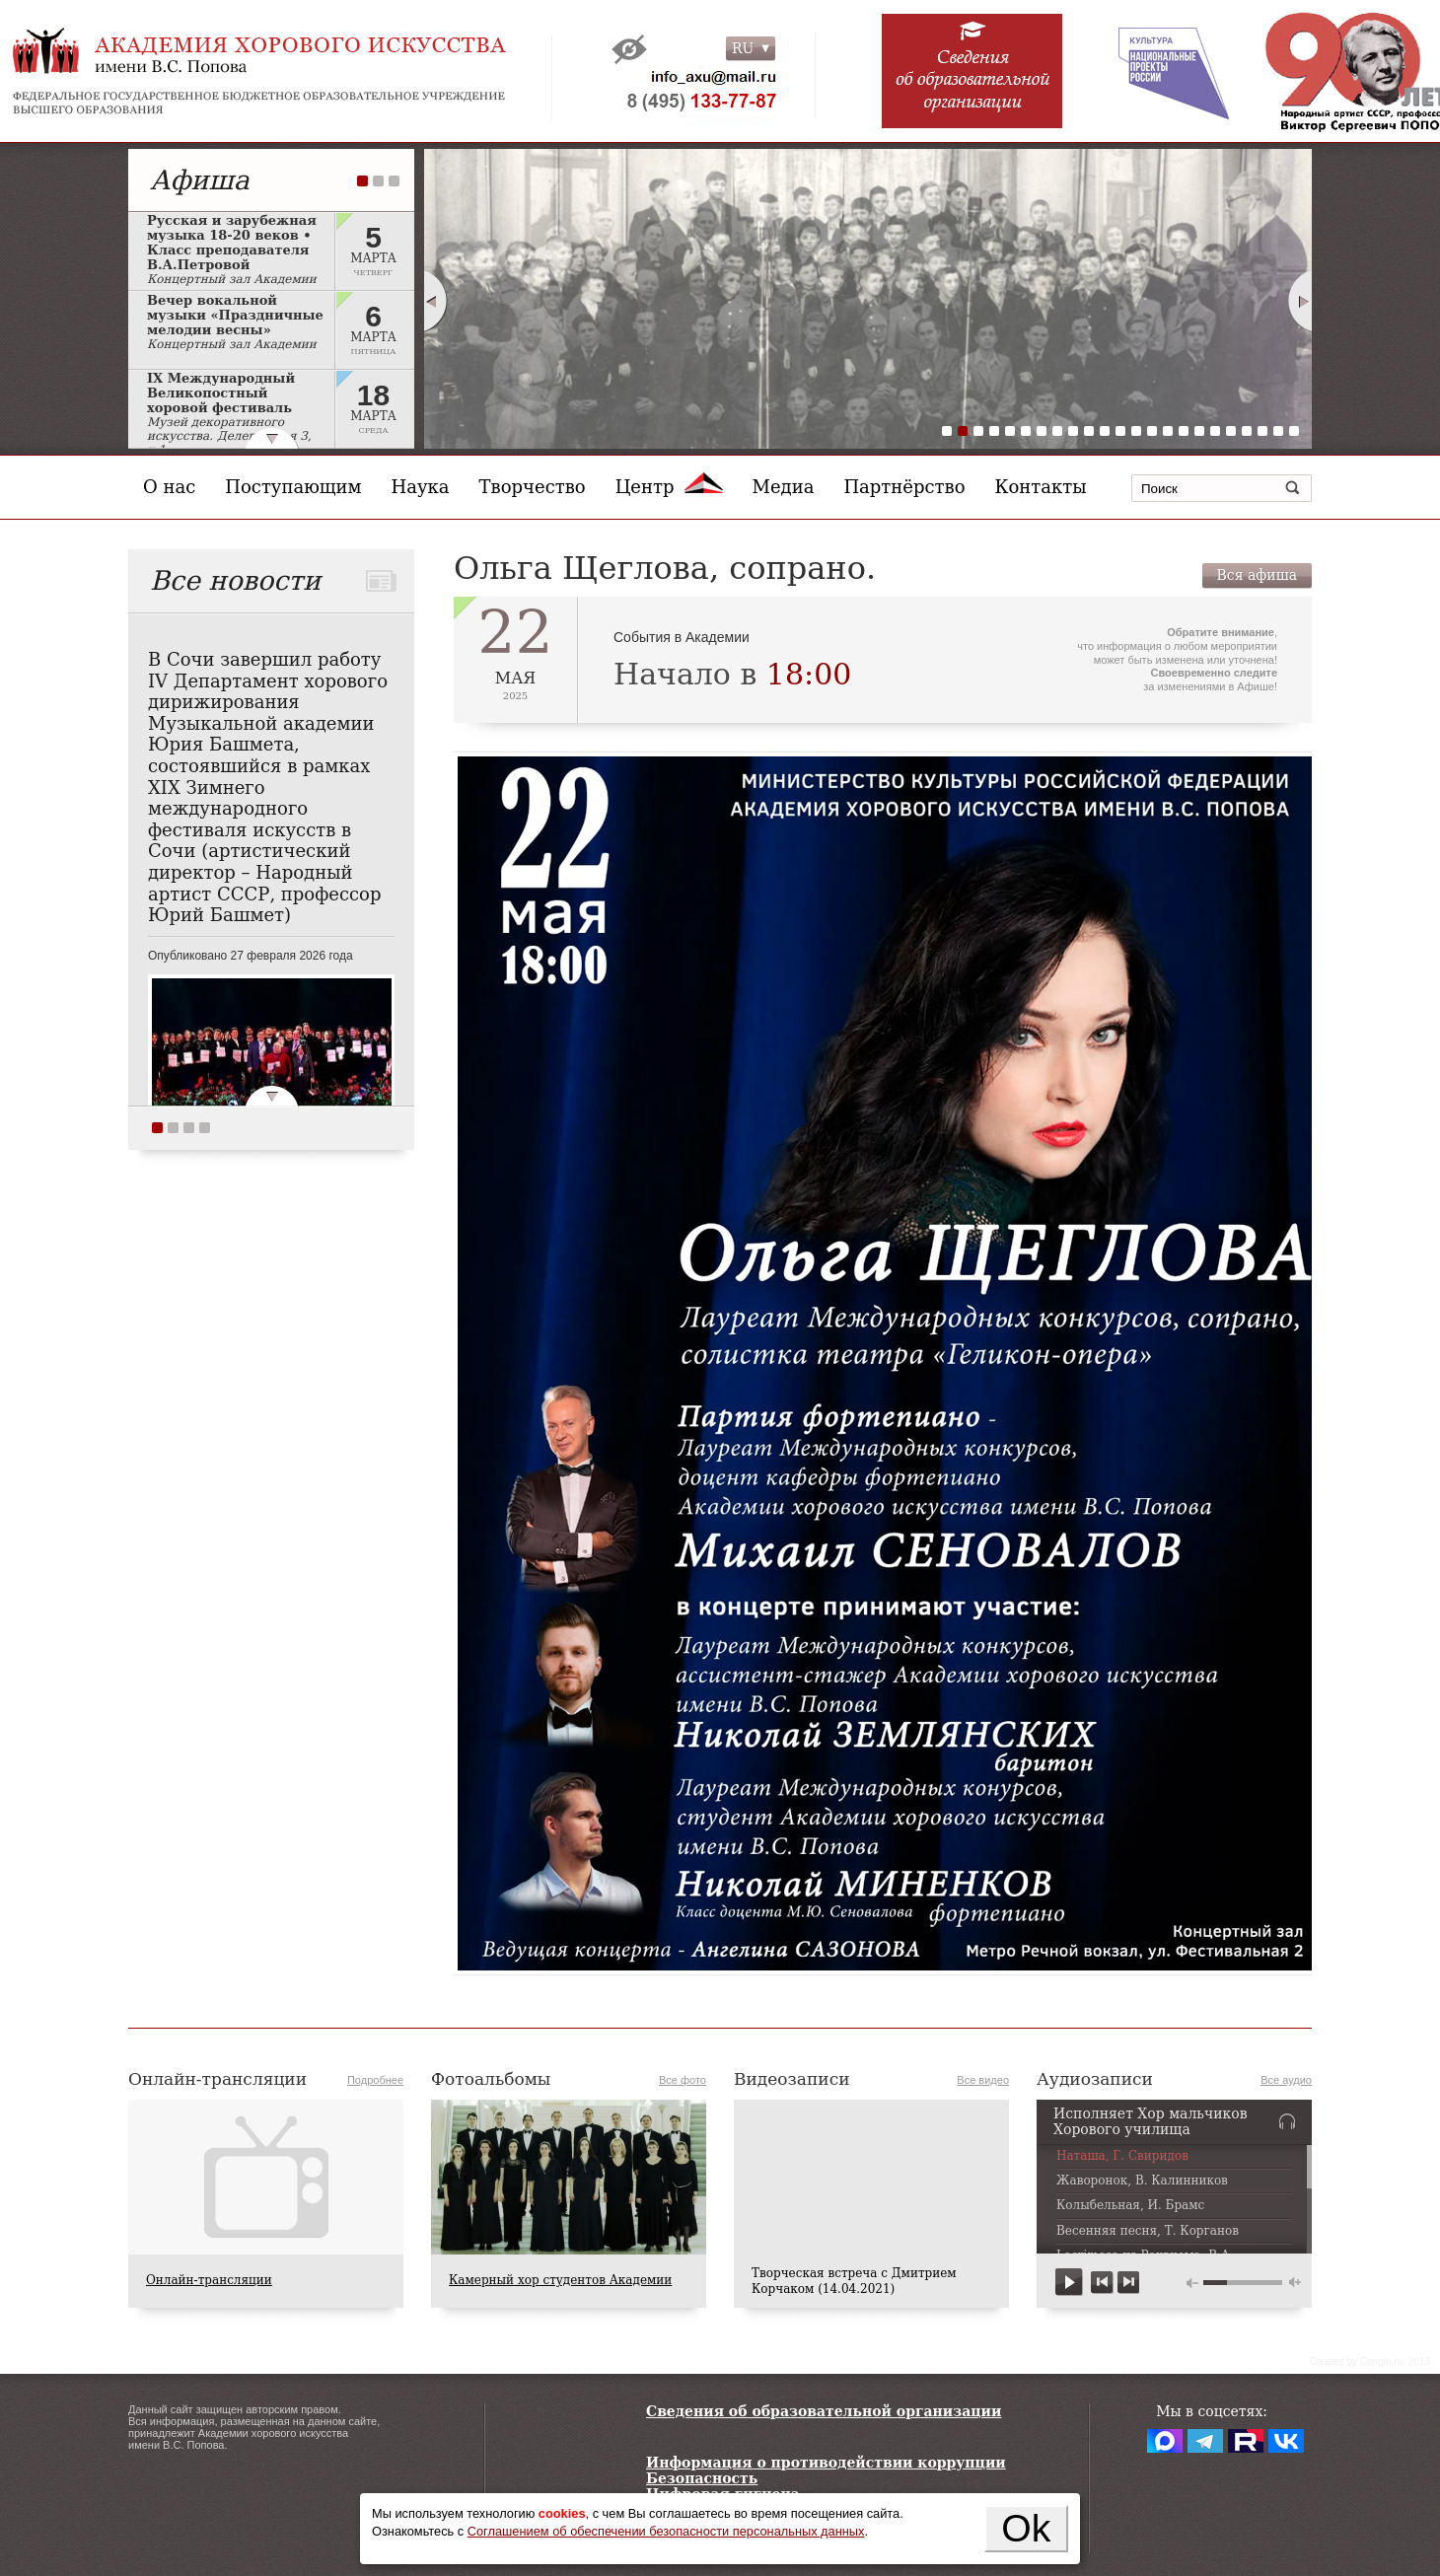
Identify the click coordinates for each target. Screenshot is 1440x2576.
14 (1152, 431)
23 (1294, 431)
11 (1105, 431)
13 (1136, 431)
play (1069, 2282)
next (1127, 2282)
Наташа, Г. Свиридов (1122, 2156)
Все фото (682, 2080)
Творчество (532, 486)
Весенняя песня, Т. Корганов (1147, 2231)
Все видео (983, 2080)
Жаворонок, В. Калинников (1142, 2181)
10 (1089, 431)
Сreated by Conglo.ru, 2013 (1369, 2361)
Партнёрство (904, 486)
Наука (421, 486)
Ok (1025, 2528)
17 (1199, 431)
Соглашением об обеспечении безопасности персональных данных (666, 2531)
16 (1183, 431)
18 (1215, 431)
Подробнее (375, 2080)
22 (1278, 431)
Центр (669, 486)
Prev (435, 300)
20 (1247, 431)
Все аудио (1286, 2080)
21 (1262, 431)
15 (1168, 431)
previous (1102, 2282)
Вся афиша (1257, 575)
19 (1231, 431)
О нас (169, 486)
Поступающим (293, 486)
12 (1120, 431)
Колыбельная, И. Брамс (1130, 2205)
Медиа (784, 486)
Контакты (1041, 486)
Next (1301, 300)
